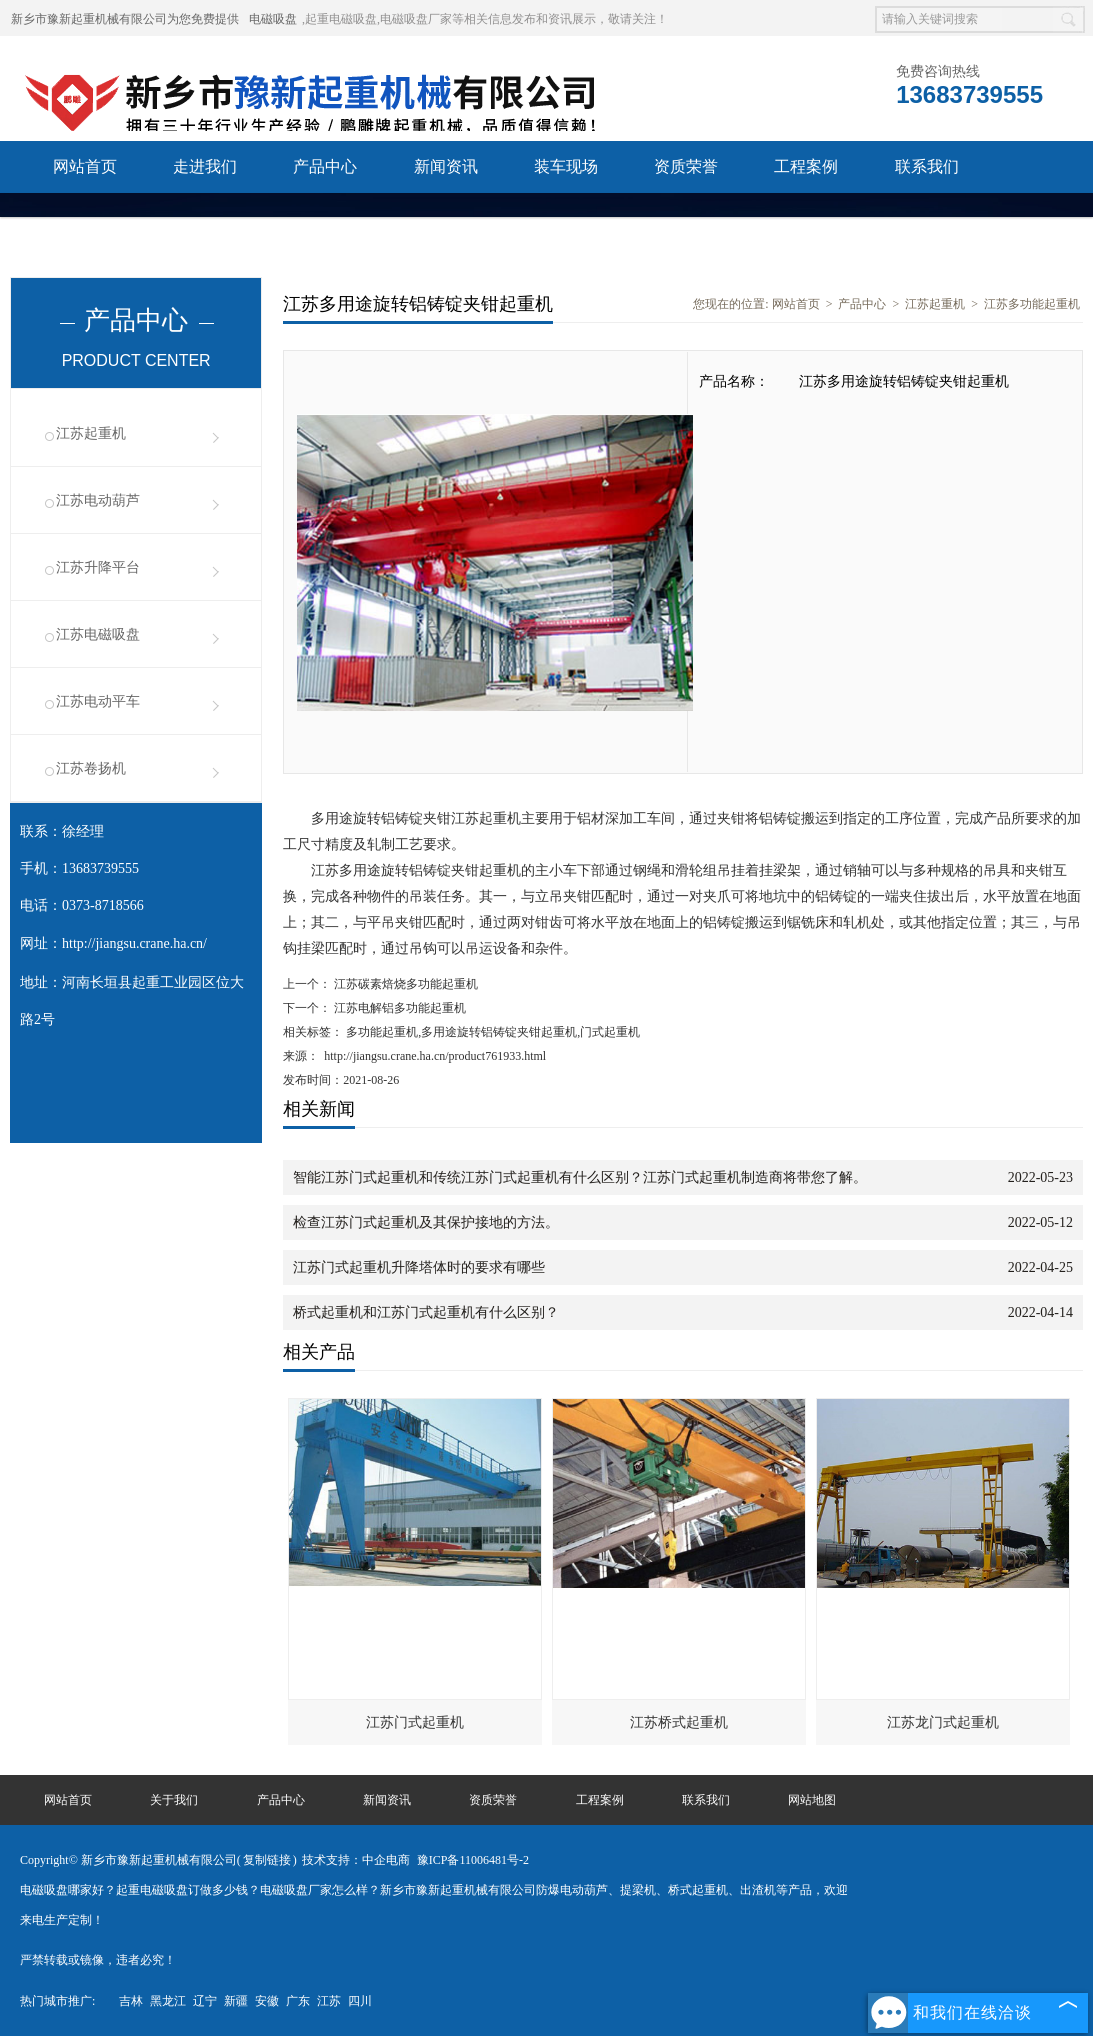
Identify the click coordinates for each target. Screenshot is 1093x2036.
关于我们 (174, 1800)
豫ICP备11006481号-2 (473, 1860)
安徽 (267, 2001)
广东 (298, 2001)
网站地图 (812, 1800)
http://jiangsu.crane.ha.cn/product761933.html (435, 1056)
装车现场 (566, 166)
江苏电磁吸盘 (98, 634)
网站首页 (85, 166)
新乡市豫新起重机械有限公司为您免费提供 (125, 19)
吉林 (131, 2001)
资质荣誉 (686, 166)
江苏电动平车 (98, 701)
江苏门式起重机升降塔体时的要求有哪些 (419, 1267)
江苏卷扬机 (91, 768)
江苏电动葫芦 (98, 500)
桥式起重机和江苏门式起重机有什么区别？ (426, 1312)
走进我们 (205, 166)
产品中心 (325, 166)
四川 (360, 2001)
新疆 (236, 2001)
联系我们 (927, 166)
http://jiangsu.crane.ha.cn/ (134, 943)
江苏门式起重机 (415, 1722)
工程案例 (806, 166)
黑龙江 (168, 2001)
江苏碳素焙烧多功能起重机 (404, 984)
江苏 (329, 2001)
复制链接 (267, 1860)
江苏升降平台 (98, 567)
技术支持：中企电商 (356, 1860)
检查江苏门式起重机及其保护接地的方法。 (426, 1222)
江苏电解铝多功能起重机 (398, 1008)
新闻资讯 (446, 166)
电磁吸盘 (273, 19)
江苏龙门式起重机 (943, 1722)
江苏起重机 (91, 433)
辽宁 (205, 2001)
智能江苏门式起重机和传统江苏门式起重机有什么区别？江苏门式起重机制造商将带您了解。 (580, 1177)
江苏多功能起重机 (1032, 304)
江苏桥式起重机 (679, 1722)
